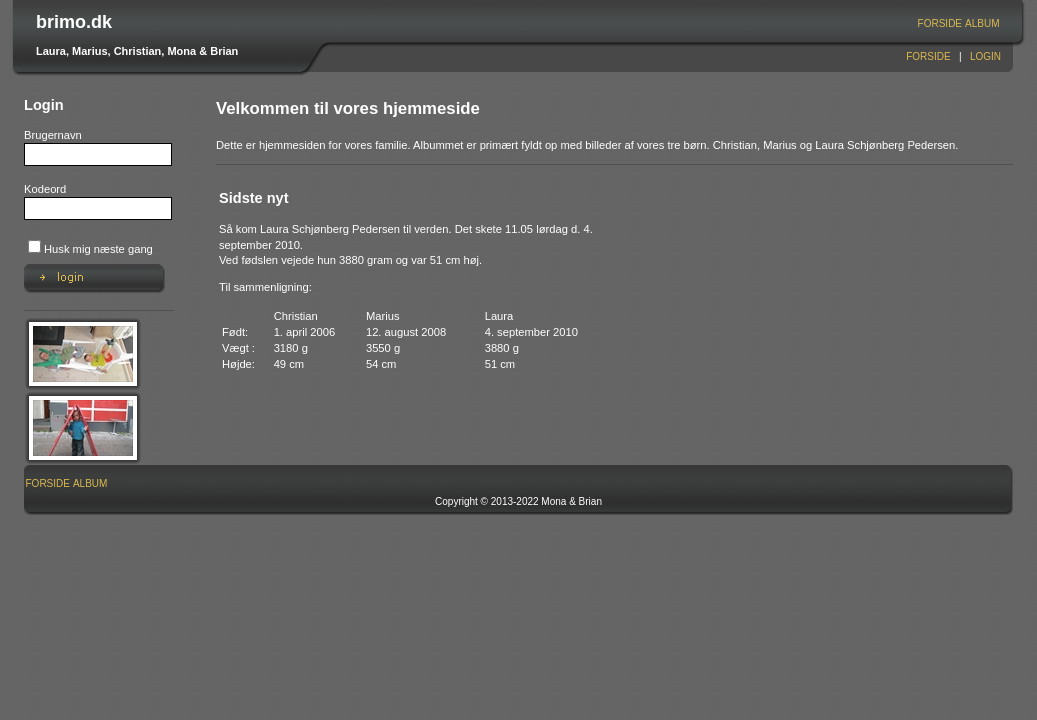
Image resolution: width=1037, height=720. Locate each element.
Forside (940, 23)
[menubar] (958, 23)
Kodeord (45, 189)
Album (982, 23)
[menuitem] (939, 23)
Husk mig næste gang (98, 249)
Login (985, 56)
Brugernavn (53, 135)
